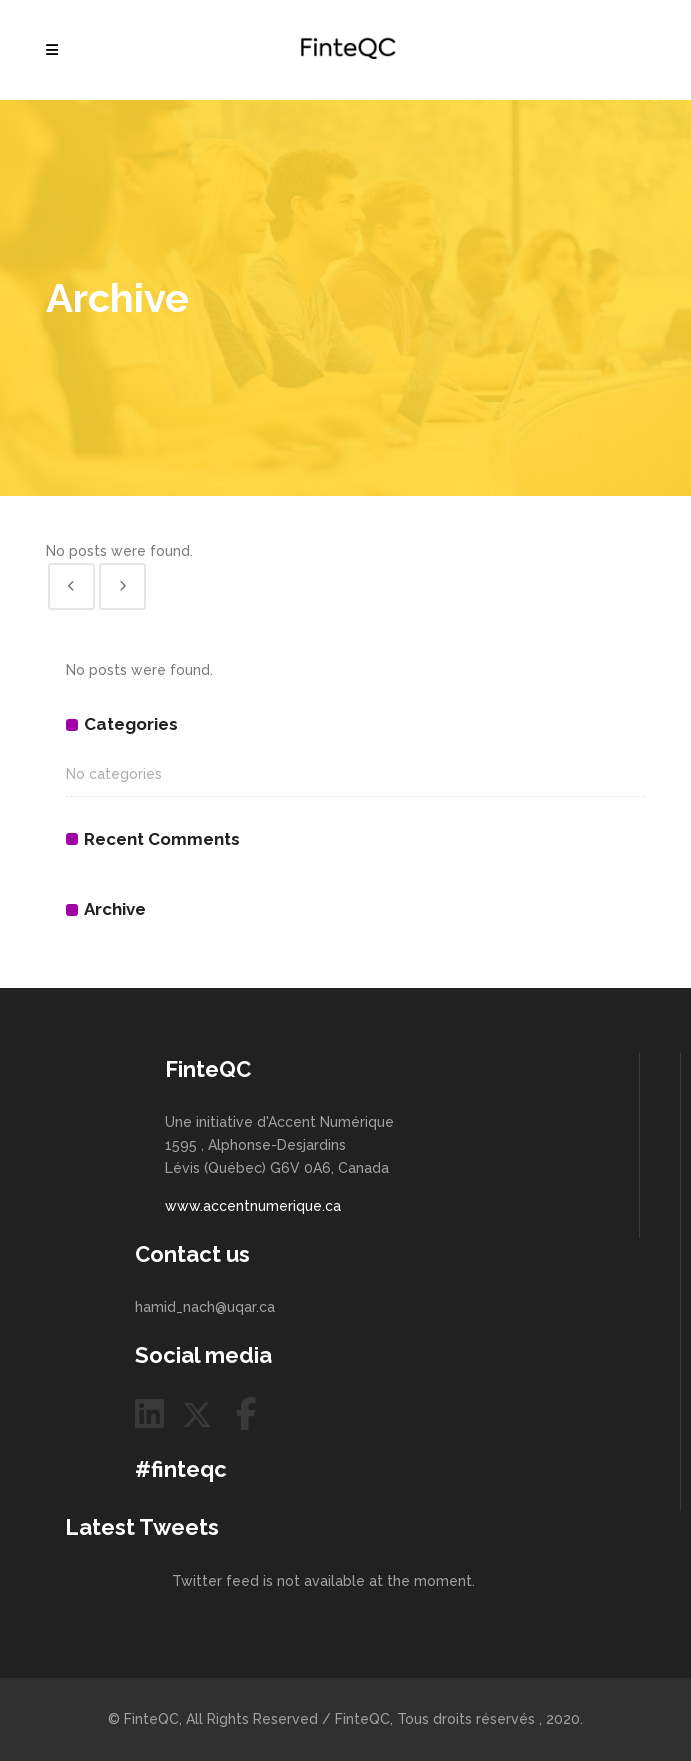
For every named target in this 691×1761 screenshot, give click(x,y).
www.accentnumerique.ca (253, 1206)
